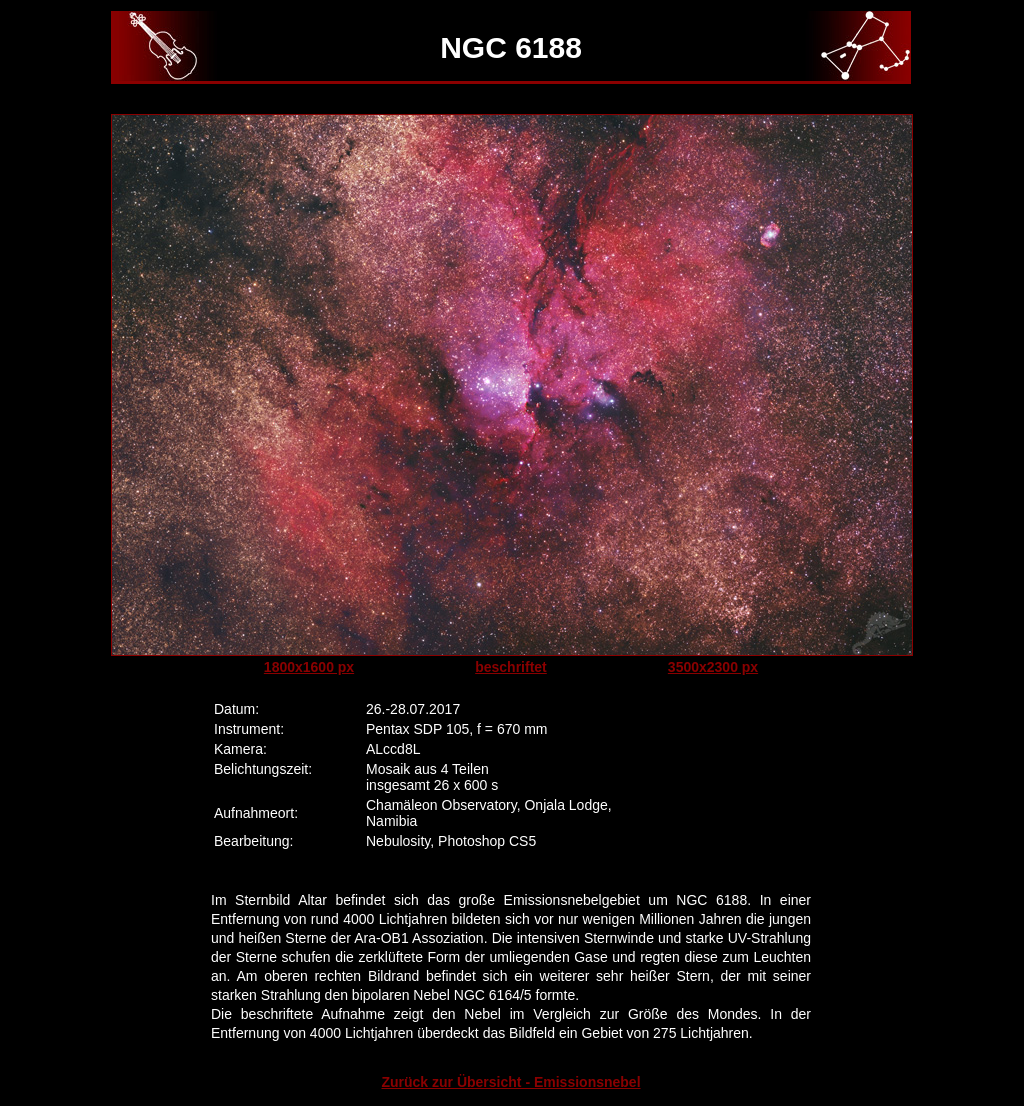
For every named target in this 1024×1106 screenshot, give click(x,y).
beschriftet (511, 667)
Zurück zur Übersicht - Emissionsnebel (510, 1082)
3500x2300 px (713, 667)
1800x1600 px (309, 667)
